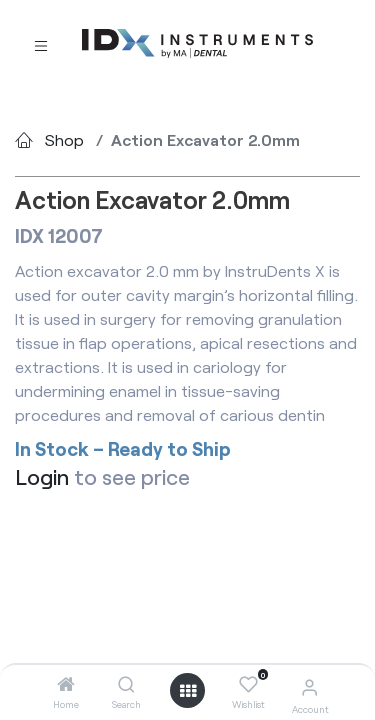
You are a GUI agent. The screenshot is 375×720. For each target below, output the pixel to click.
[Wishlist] (248, 685)
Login (42, 476)
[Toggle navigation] (41, 44)
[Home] (66, 684)
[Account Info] (309, 686)
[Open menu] (188, 691)
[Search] (126, 684)
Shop (64, 139)
